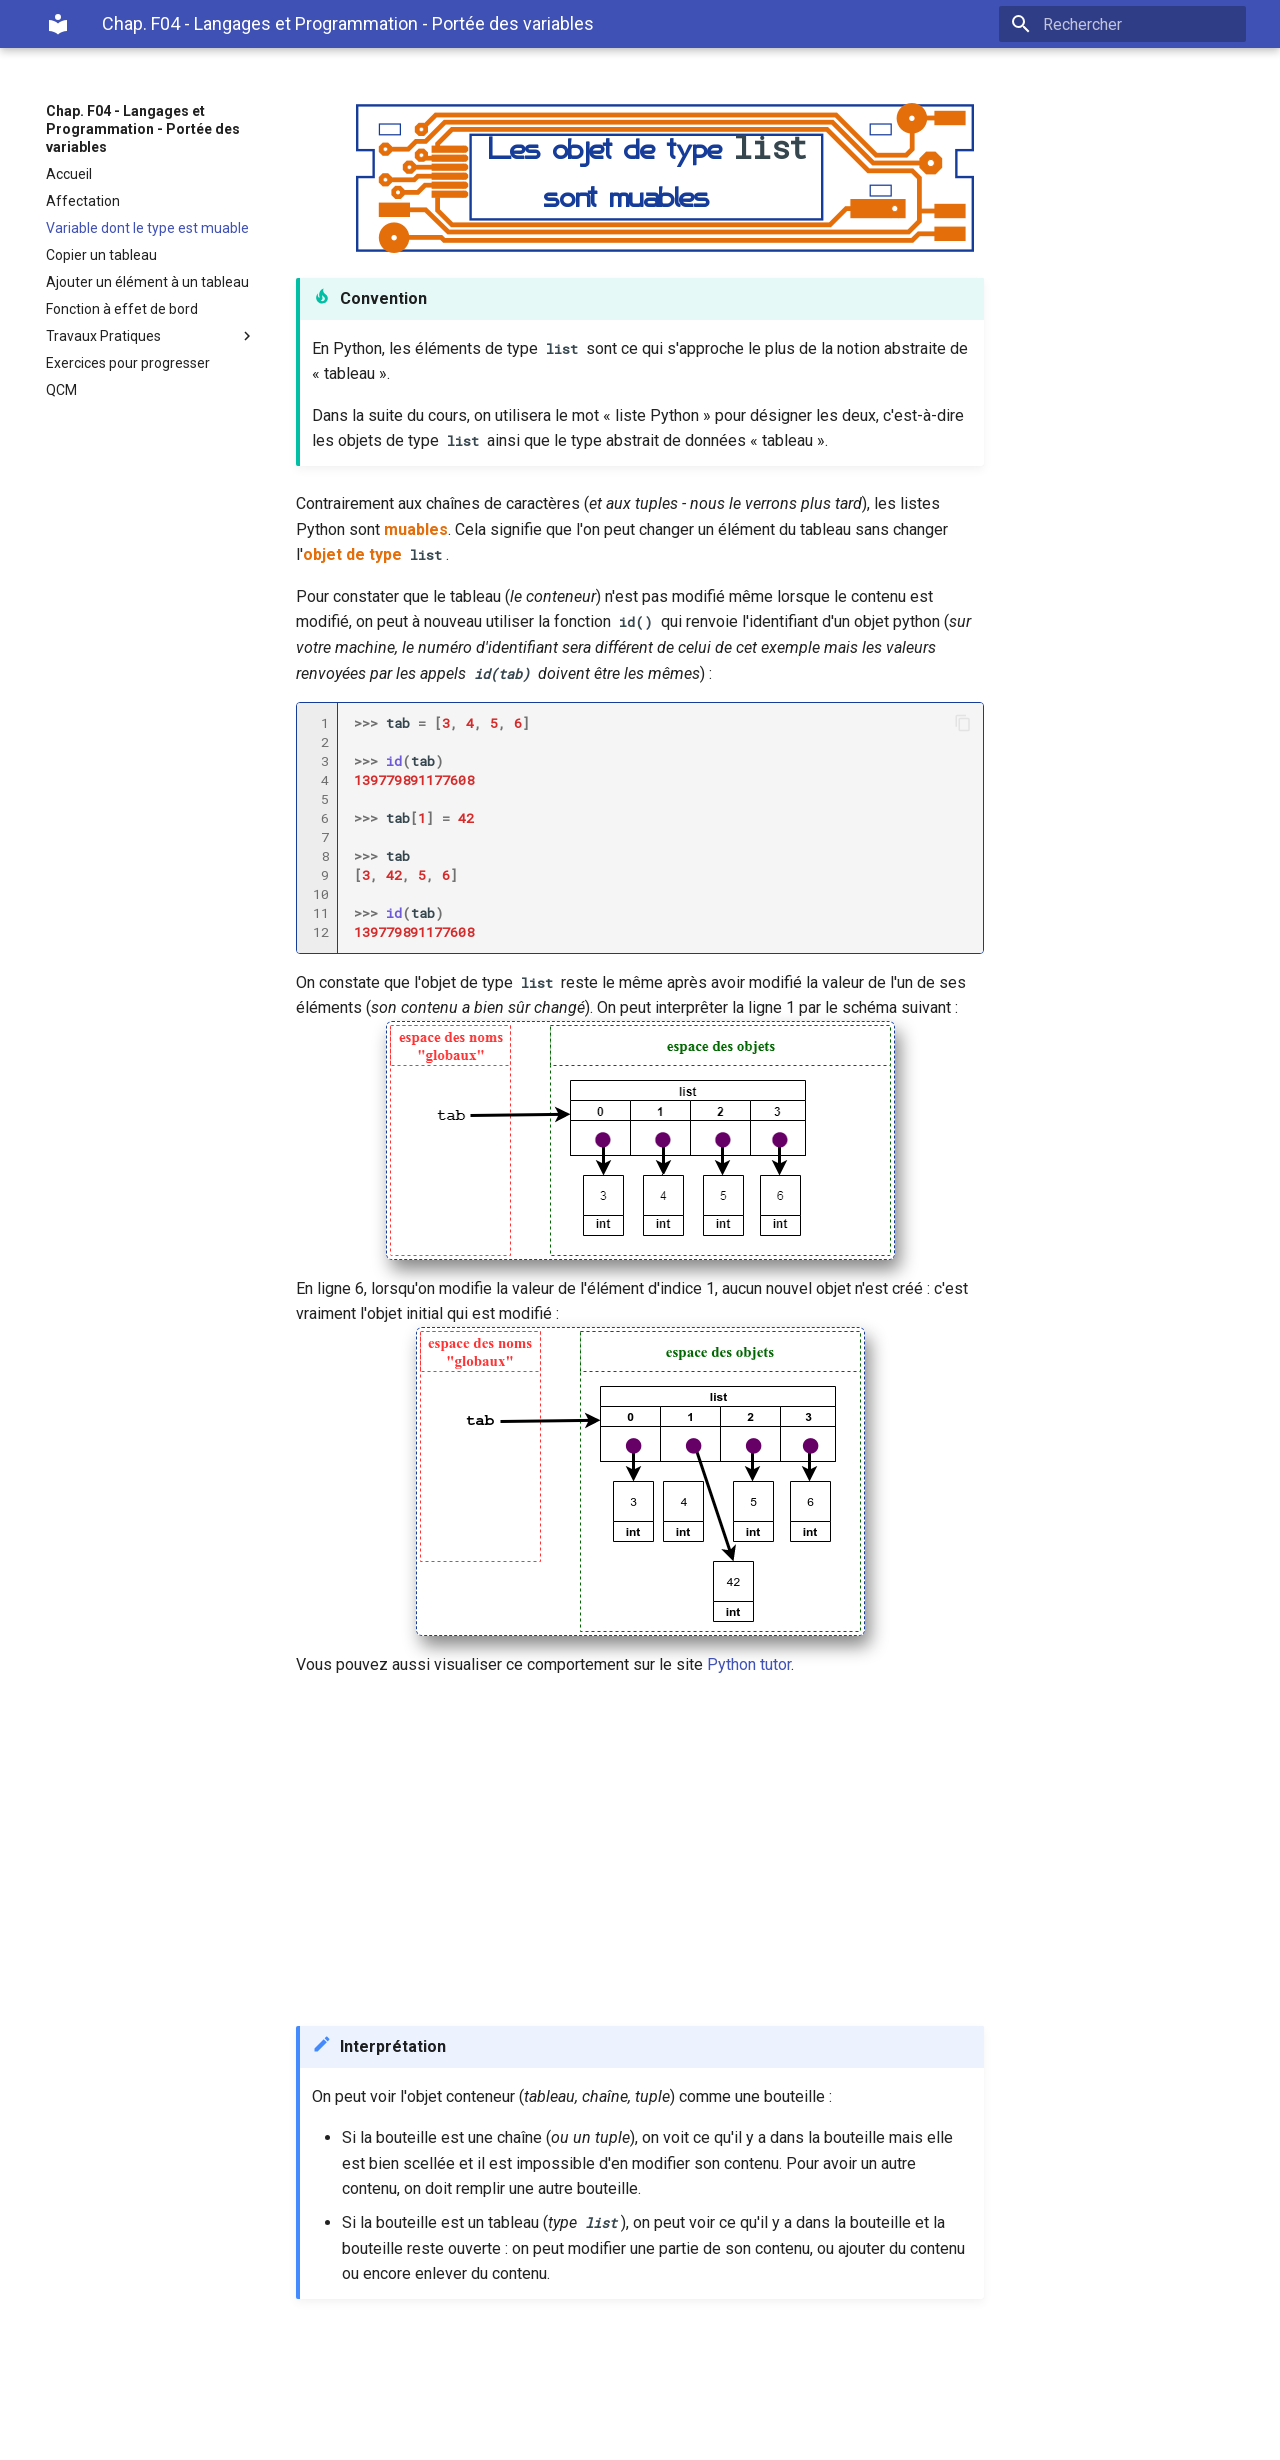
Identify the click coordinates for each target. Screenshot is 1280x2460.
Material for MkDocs (167, 2437)
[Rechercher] (1129, 24)
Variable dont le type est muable (147, 228)
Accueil (69, 174)
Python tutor (749, 1664)
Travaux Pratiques (151, 336)
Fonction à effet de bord (122, 309)
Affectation (83, 201)
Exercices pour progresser (128, 363)
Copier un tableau (101, 255)
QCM (61, 390)
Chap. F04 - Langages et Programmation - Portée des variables (143, 129)
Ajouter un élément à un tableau (147, 282)
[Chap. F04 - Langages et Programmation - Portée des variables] (58, 24)
